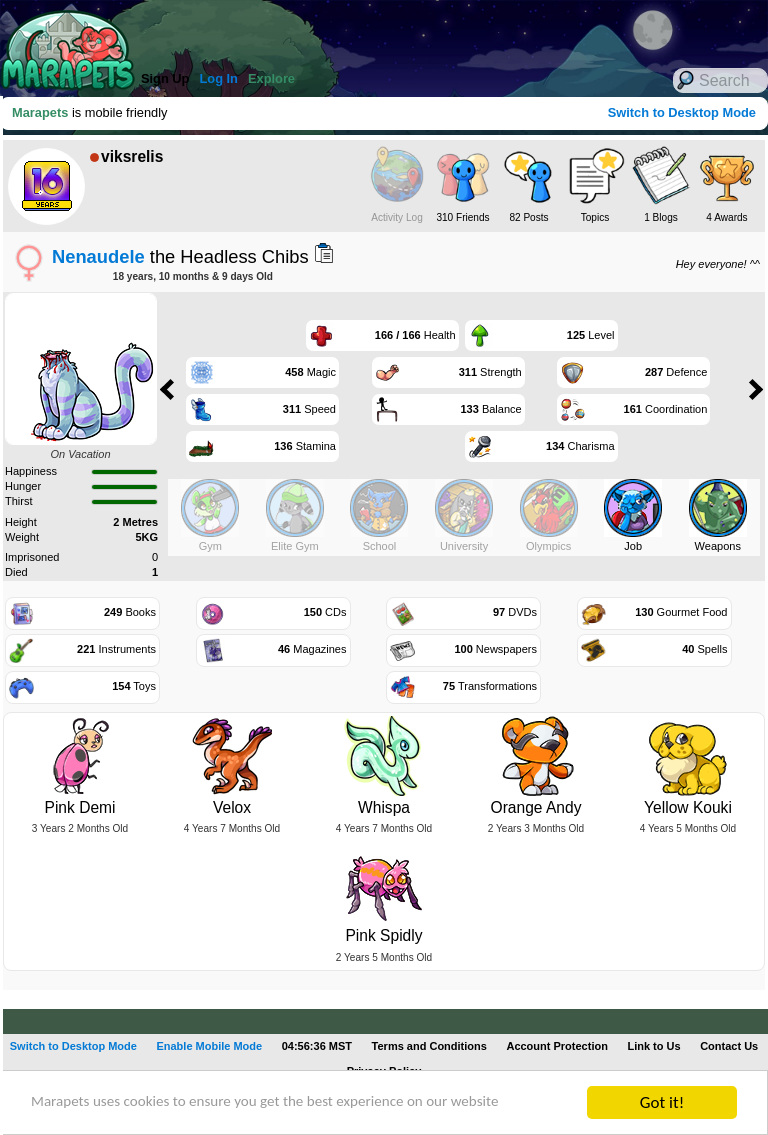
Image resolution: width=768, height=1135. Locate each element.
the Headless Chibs (180, 256)
